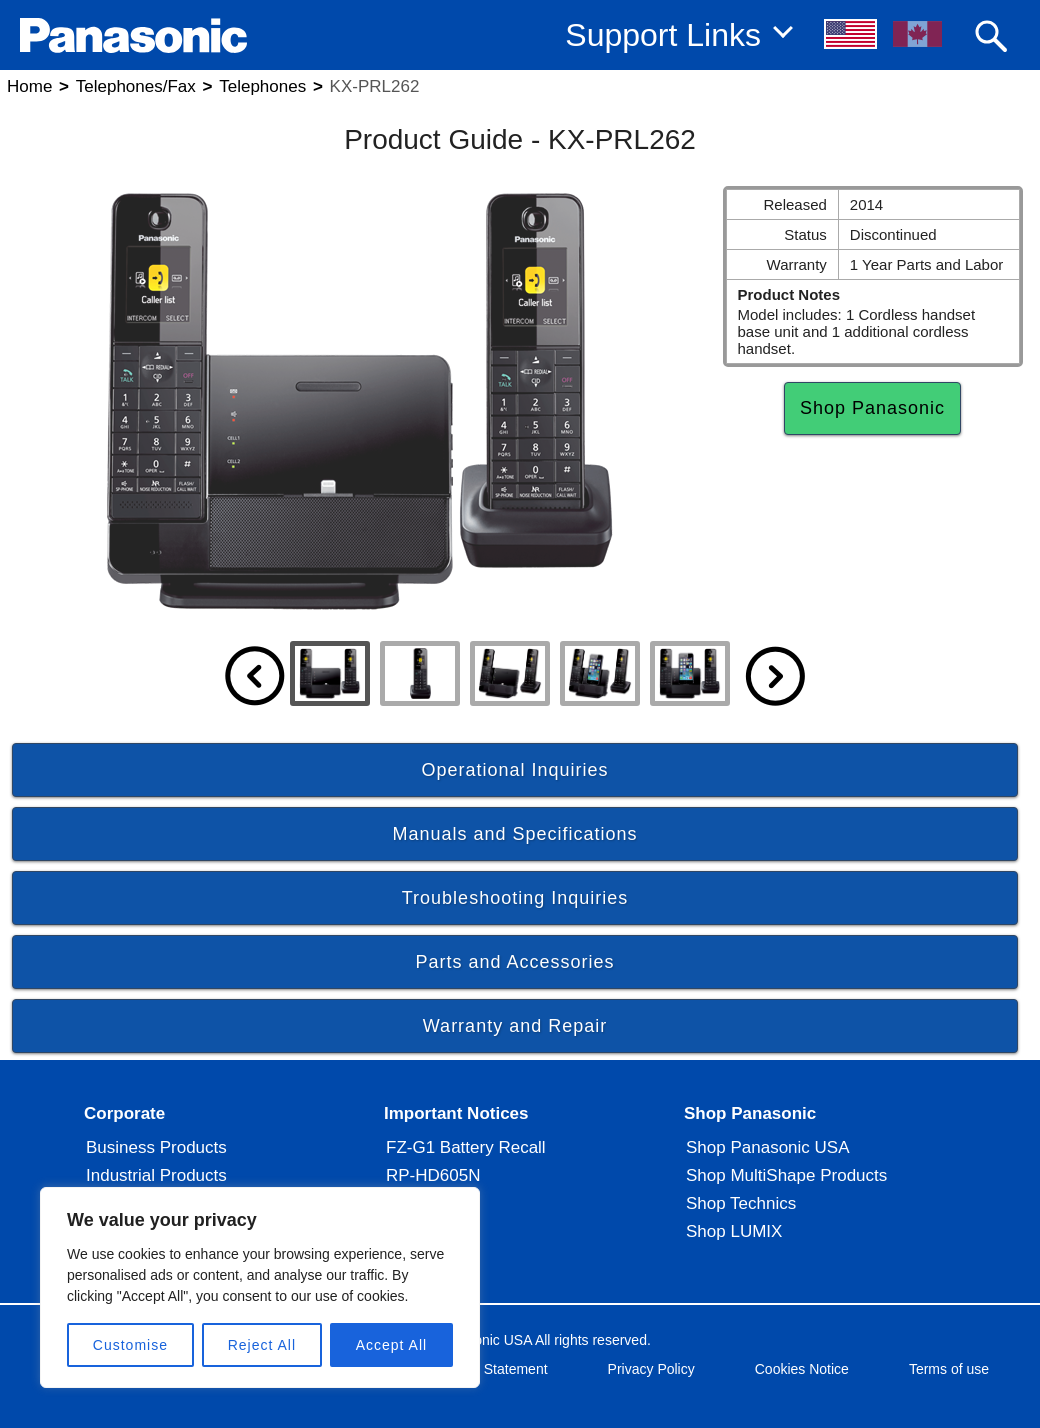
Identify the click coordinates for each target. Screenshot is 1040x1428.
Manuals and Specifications (514, 834)
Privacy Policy (651, 1369)
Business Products (156, 1147)
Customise (130, 1345)
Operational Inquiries (514, 770)
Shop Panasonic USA (768, 1147)
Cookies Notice (802, 1369)
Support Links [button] (663, 35)
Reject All (262, 1345)
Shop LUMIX (734, 1231)
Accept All (391, 1345)
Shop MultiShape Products (786, 1175)
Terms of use (949, 1369)
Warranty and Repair (515, 1026)
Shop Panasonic (872, 408)
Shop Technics (741, 1203)
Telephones (262, 86)
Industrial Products (156, 1175)
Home (29, 86)
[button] (851, 34)
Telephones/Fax (136, 86)
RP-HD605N (433, 1175)
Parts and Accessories (514, 962)
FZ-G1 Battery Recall (466, 1147)
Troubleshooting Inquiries (515, 898)
